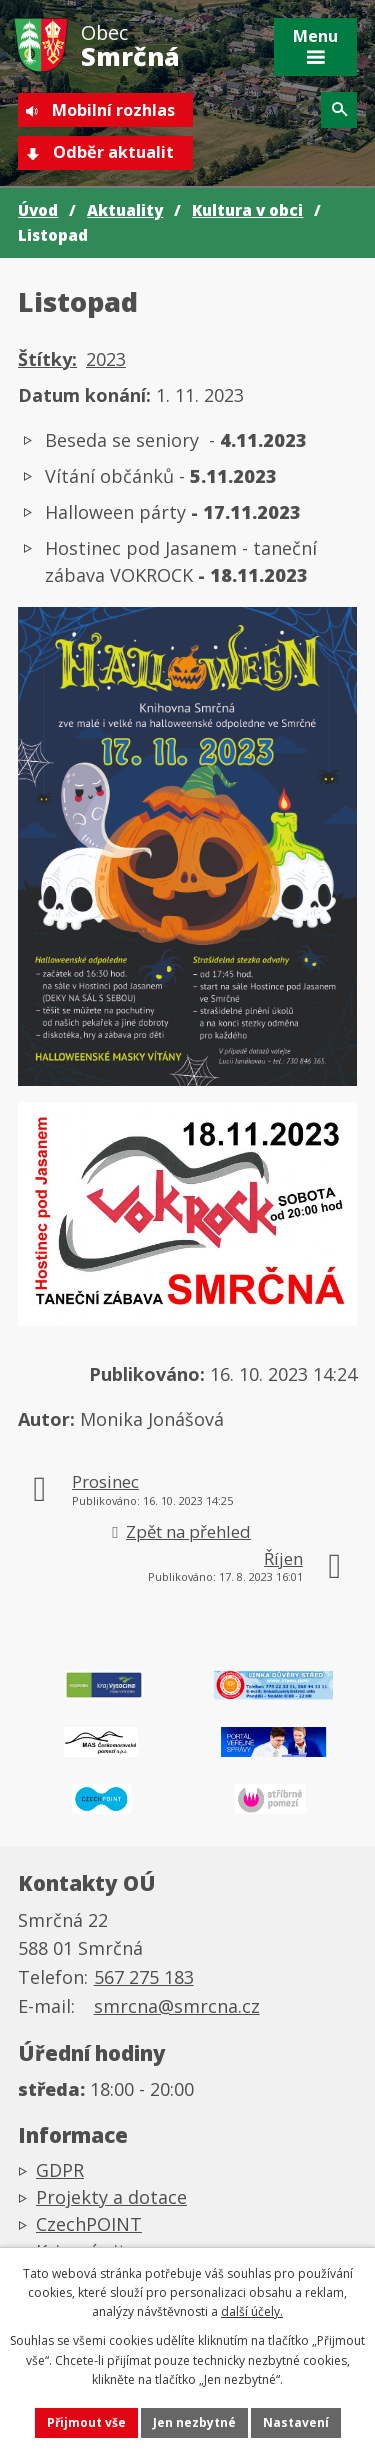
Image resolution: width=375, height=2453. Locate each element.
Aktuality (125, 210)
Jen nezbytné (194, 2422)
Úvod (38, 210)
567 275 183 (144, 1977)
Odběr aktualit (113, 152)
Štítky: (47, 359)
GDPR (60, 2170)
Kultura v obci (247, 210)
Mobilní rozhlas (113, 110)
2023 (106, 359)
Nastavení (296, 2422)
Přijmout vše (86, 2422)
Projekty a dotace (111, 2197)
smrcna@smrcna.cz (177, 2006)
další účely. (252, 2311)
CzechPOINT (89, 2224)
